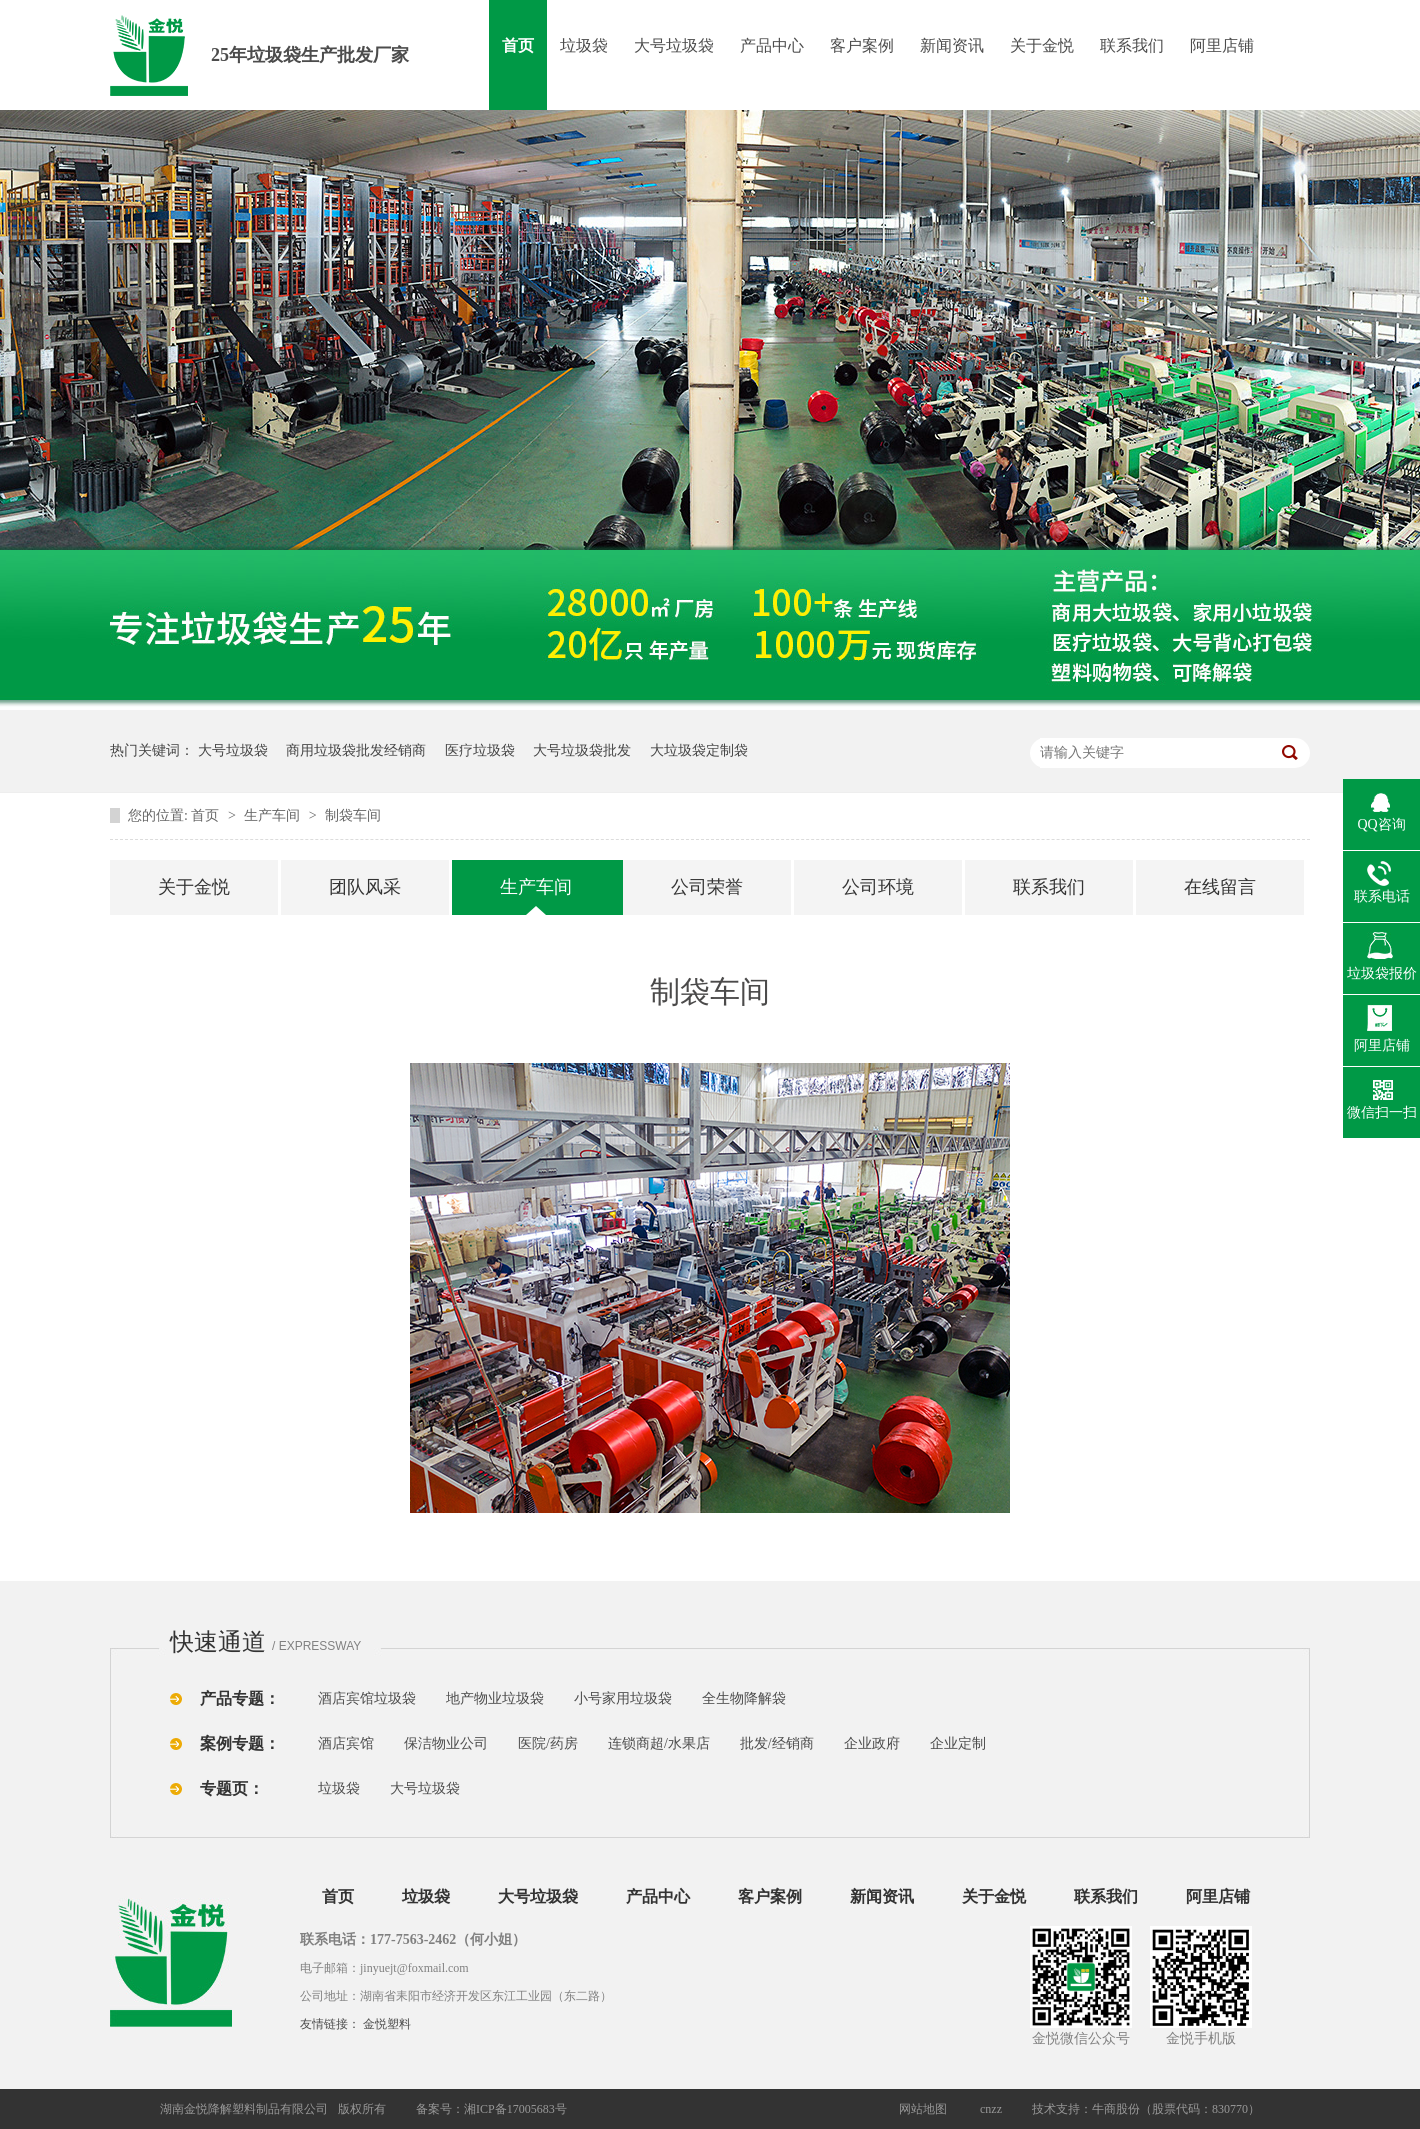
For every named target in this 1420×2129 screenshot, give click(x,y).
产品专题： (240, 1698)
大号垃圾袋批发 (582, 750)
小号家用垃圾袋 (623, 1698)
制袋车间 (353, 815)
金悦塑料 (387, 2024)
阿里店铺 (1222, 45)
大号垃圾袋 (674, 45)
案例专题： (240, 1743)
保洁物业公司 (446, 1743)
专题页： (232, 1788)
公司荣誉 (707, 887)
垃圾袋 (584, 45)
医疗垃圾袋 (480, 750)
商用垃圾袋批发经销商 (356, 750)
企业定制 (958, 1743)
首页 (518, 45)
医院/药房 (548, 1743)
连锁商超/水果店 (659, 1743)
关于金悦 (1042, 45)
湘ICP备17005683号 (515, 2109)
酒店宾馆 (346, 1743)
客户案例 (862, 45)
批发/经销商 (777, 1743)
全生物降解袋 (744, 1698)
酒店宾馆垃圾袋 (367, 1698)
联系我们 (1132, 45)
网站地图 (923, 2109)
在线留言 (1220, 887)
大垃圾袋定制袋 (699, 750)
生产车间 (274, 815)
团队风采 (365, 887)
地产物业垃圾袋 (495, 1698)
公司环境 (878, 887)
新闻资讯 (952, 45)
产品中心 (772, 45)
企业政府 (872, 1743)
